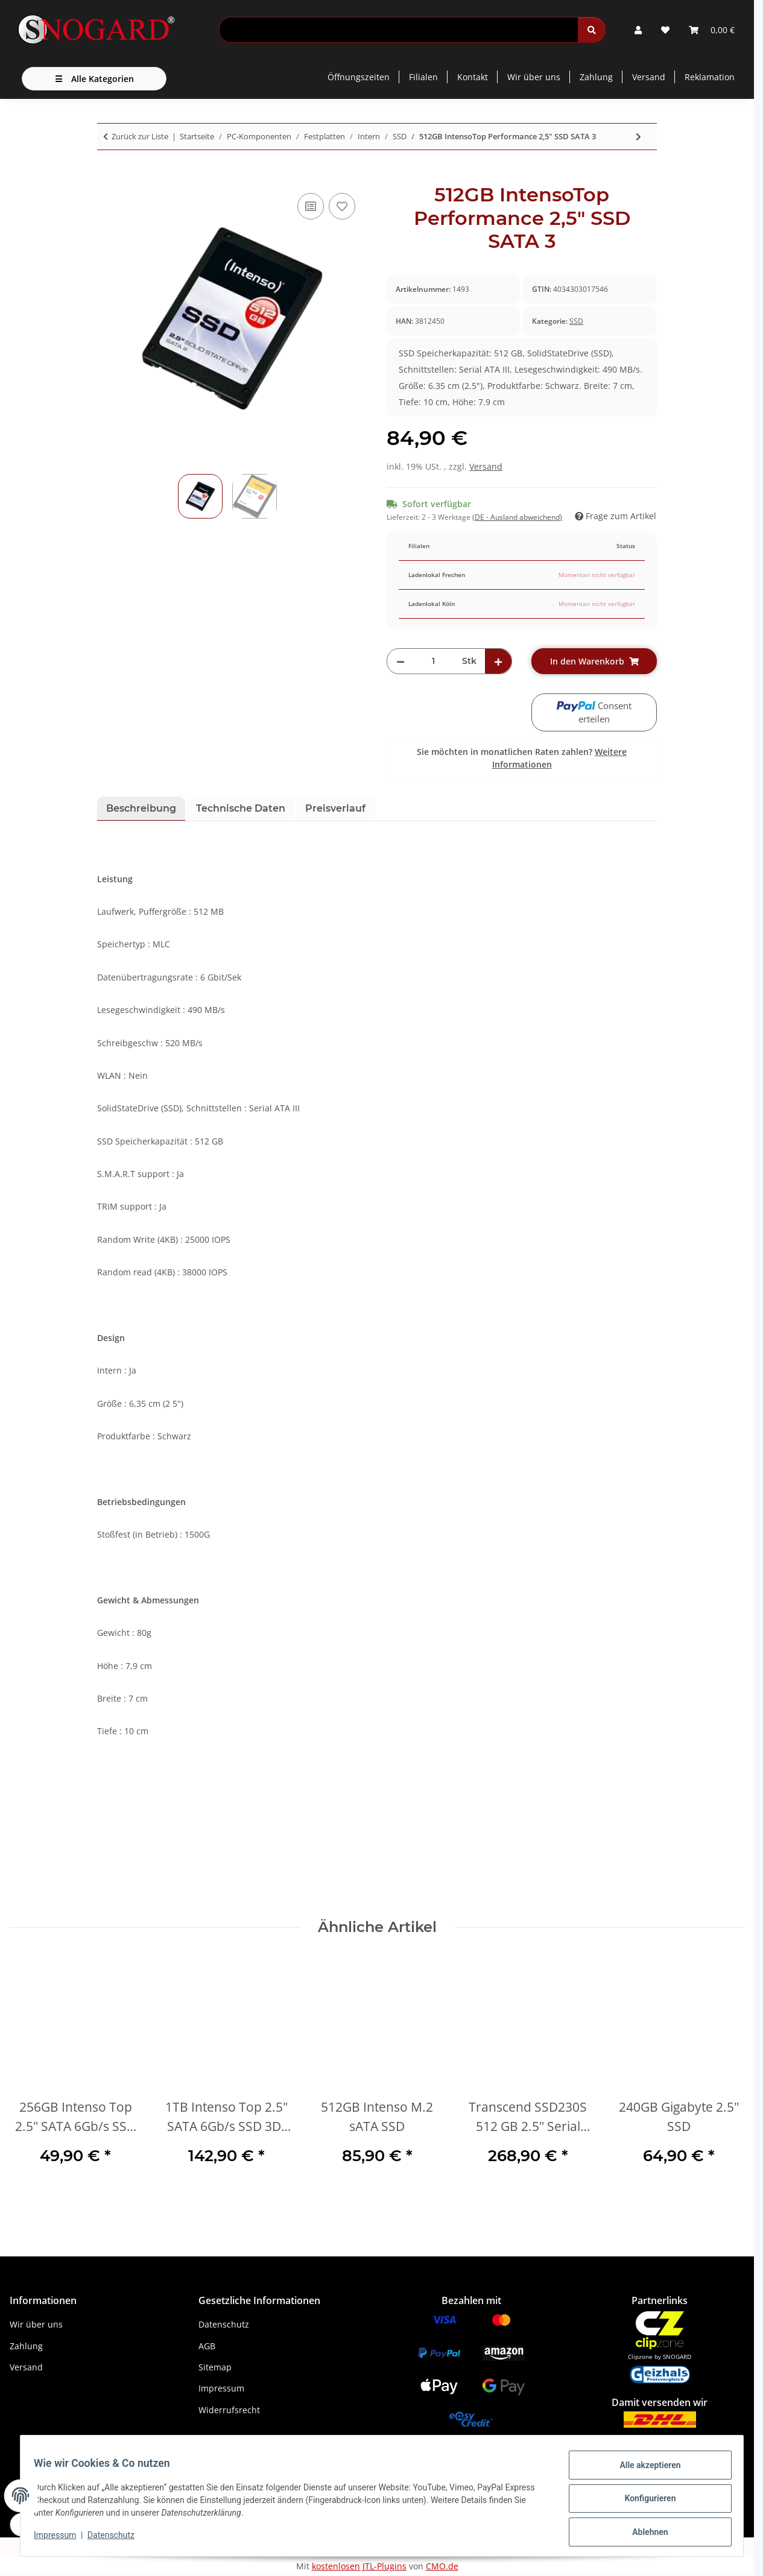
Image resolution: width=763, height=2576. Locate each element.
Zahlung (596, 77)
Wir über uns (533, 77)
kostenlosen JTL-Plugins (359, 2566)
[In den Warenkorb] (106, 176)
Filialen (423, 77)
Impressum (61, 2538)
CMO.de (442, 2566)
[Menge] (433, 661)
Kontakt (472, 77)
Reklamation (710, 77)
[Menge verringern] (400, 661)
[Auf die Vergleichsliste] (310, 206)
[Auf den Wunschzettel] (342, 206)
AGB (206, 2346)
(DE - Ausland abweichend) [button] (517, 517)
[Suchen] (398, 30)
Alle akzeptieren (644, 2470)
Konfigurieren (644, 2502)
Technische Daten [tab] (240, 808)
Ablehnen (644, 2533)
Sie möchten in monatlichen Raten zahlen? (522, 758)
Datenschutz (116, 2538)
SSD (576, 321)
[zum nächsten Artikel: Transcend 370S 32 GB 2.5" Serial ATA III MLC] (638, 137)
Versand (648, 77)
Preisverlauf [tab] (335, 808)
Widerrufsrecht (229, 2410)
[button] (638, 30)
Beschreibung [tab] (141, 808)
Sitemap (215, 2367)
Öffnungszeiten (359, 77)
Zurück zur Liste (140, 136)
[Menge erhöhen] (498, 661)
